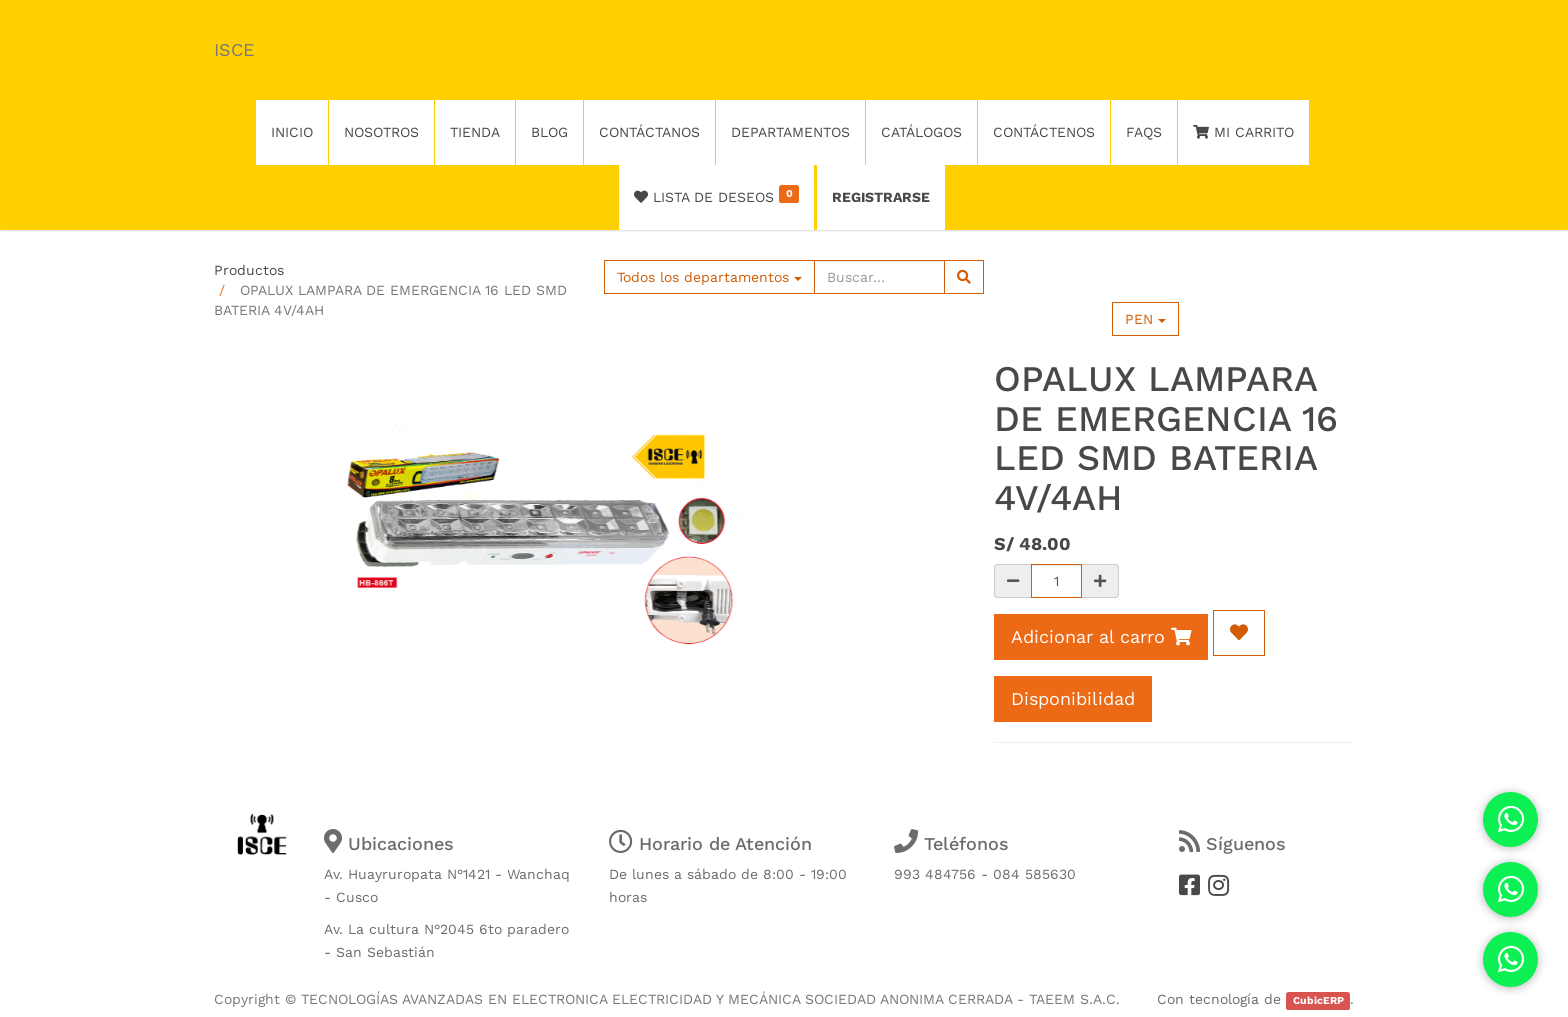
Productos (249, 270)
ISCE (234, 49)
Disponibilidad (1073, 698)
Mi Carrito (1243, 132)
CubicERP (1318, 1000)
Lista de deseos (716, 195)
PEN (1145, 319)
